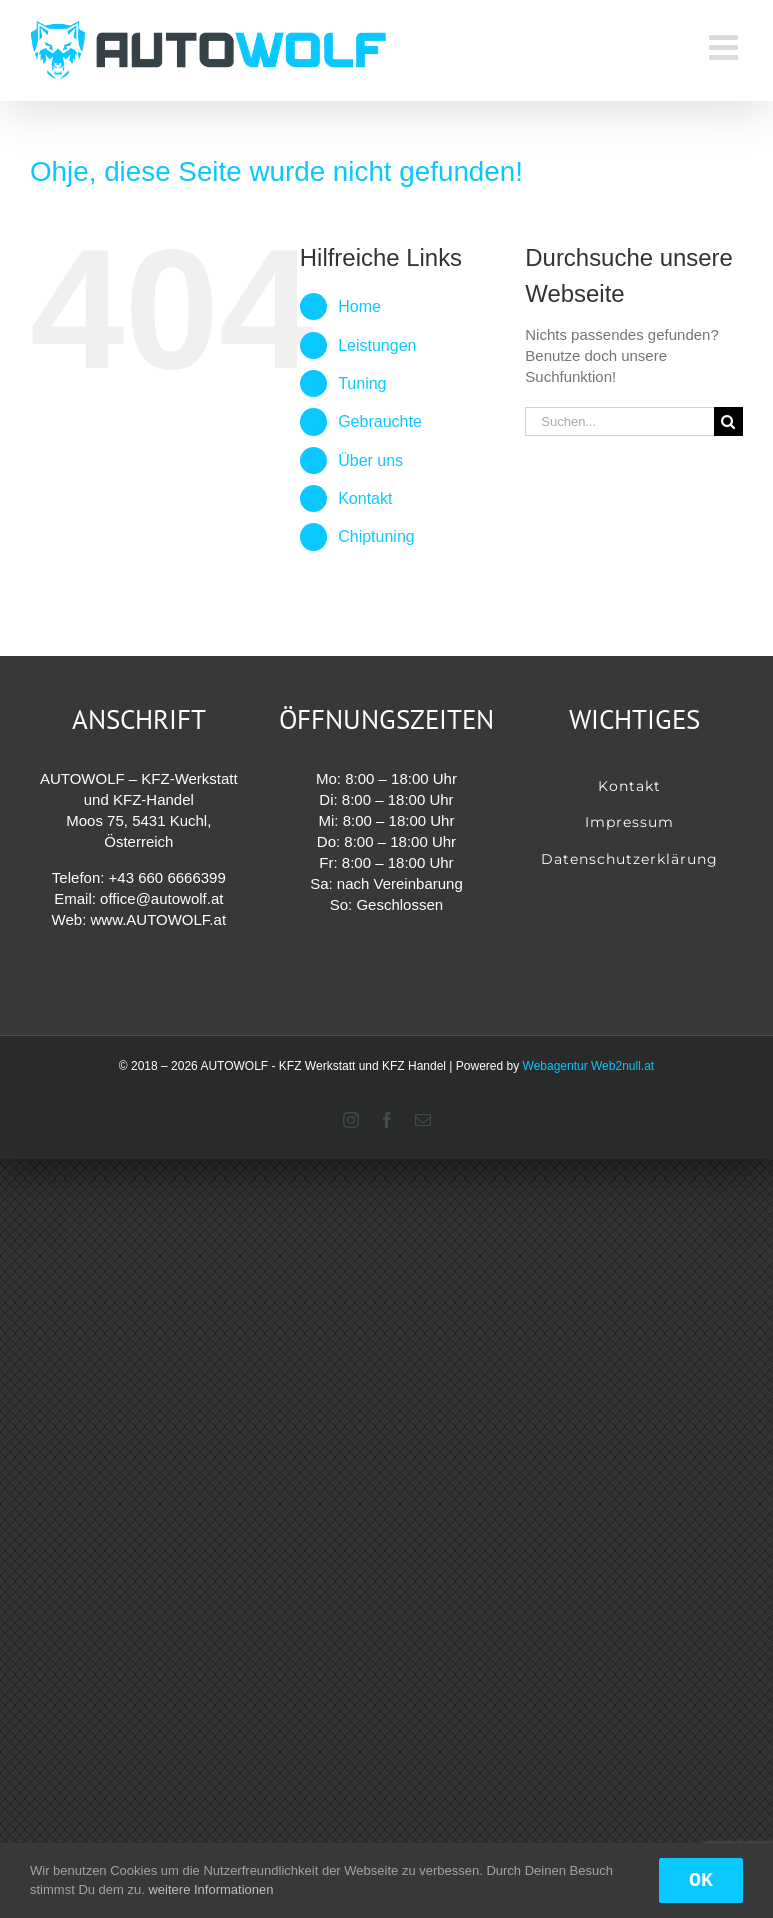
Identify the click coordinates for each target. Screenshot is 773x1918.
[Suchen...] (619, 421)
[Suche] (728, 421)
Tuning (362, 383)
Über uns (370, 460)
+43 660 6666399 (167, 877)
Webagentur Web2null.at (589, 1066)
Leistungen (377, 345)
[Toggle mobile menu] (726, 47)
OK (701, 1880)
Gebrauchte (380, 421)
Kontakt (365, 498)
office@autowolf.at (161, 898)
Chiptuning (376, 536)
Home (359, 306)
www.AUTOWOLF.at (158, 919)
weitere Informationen (210, 1889)
